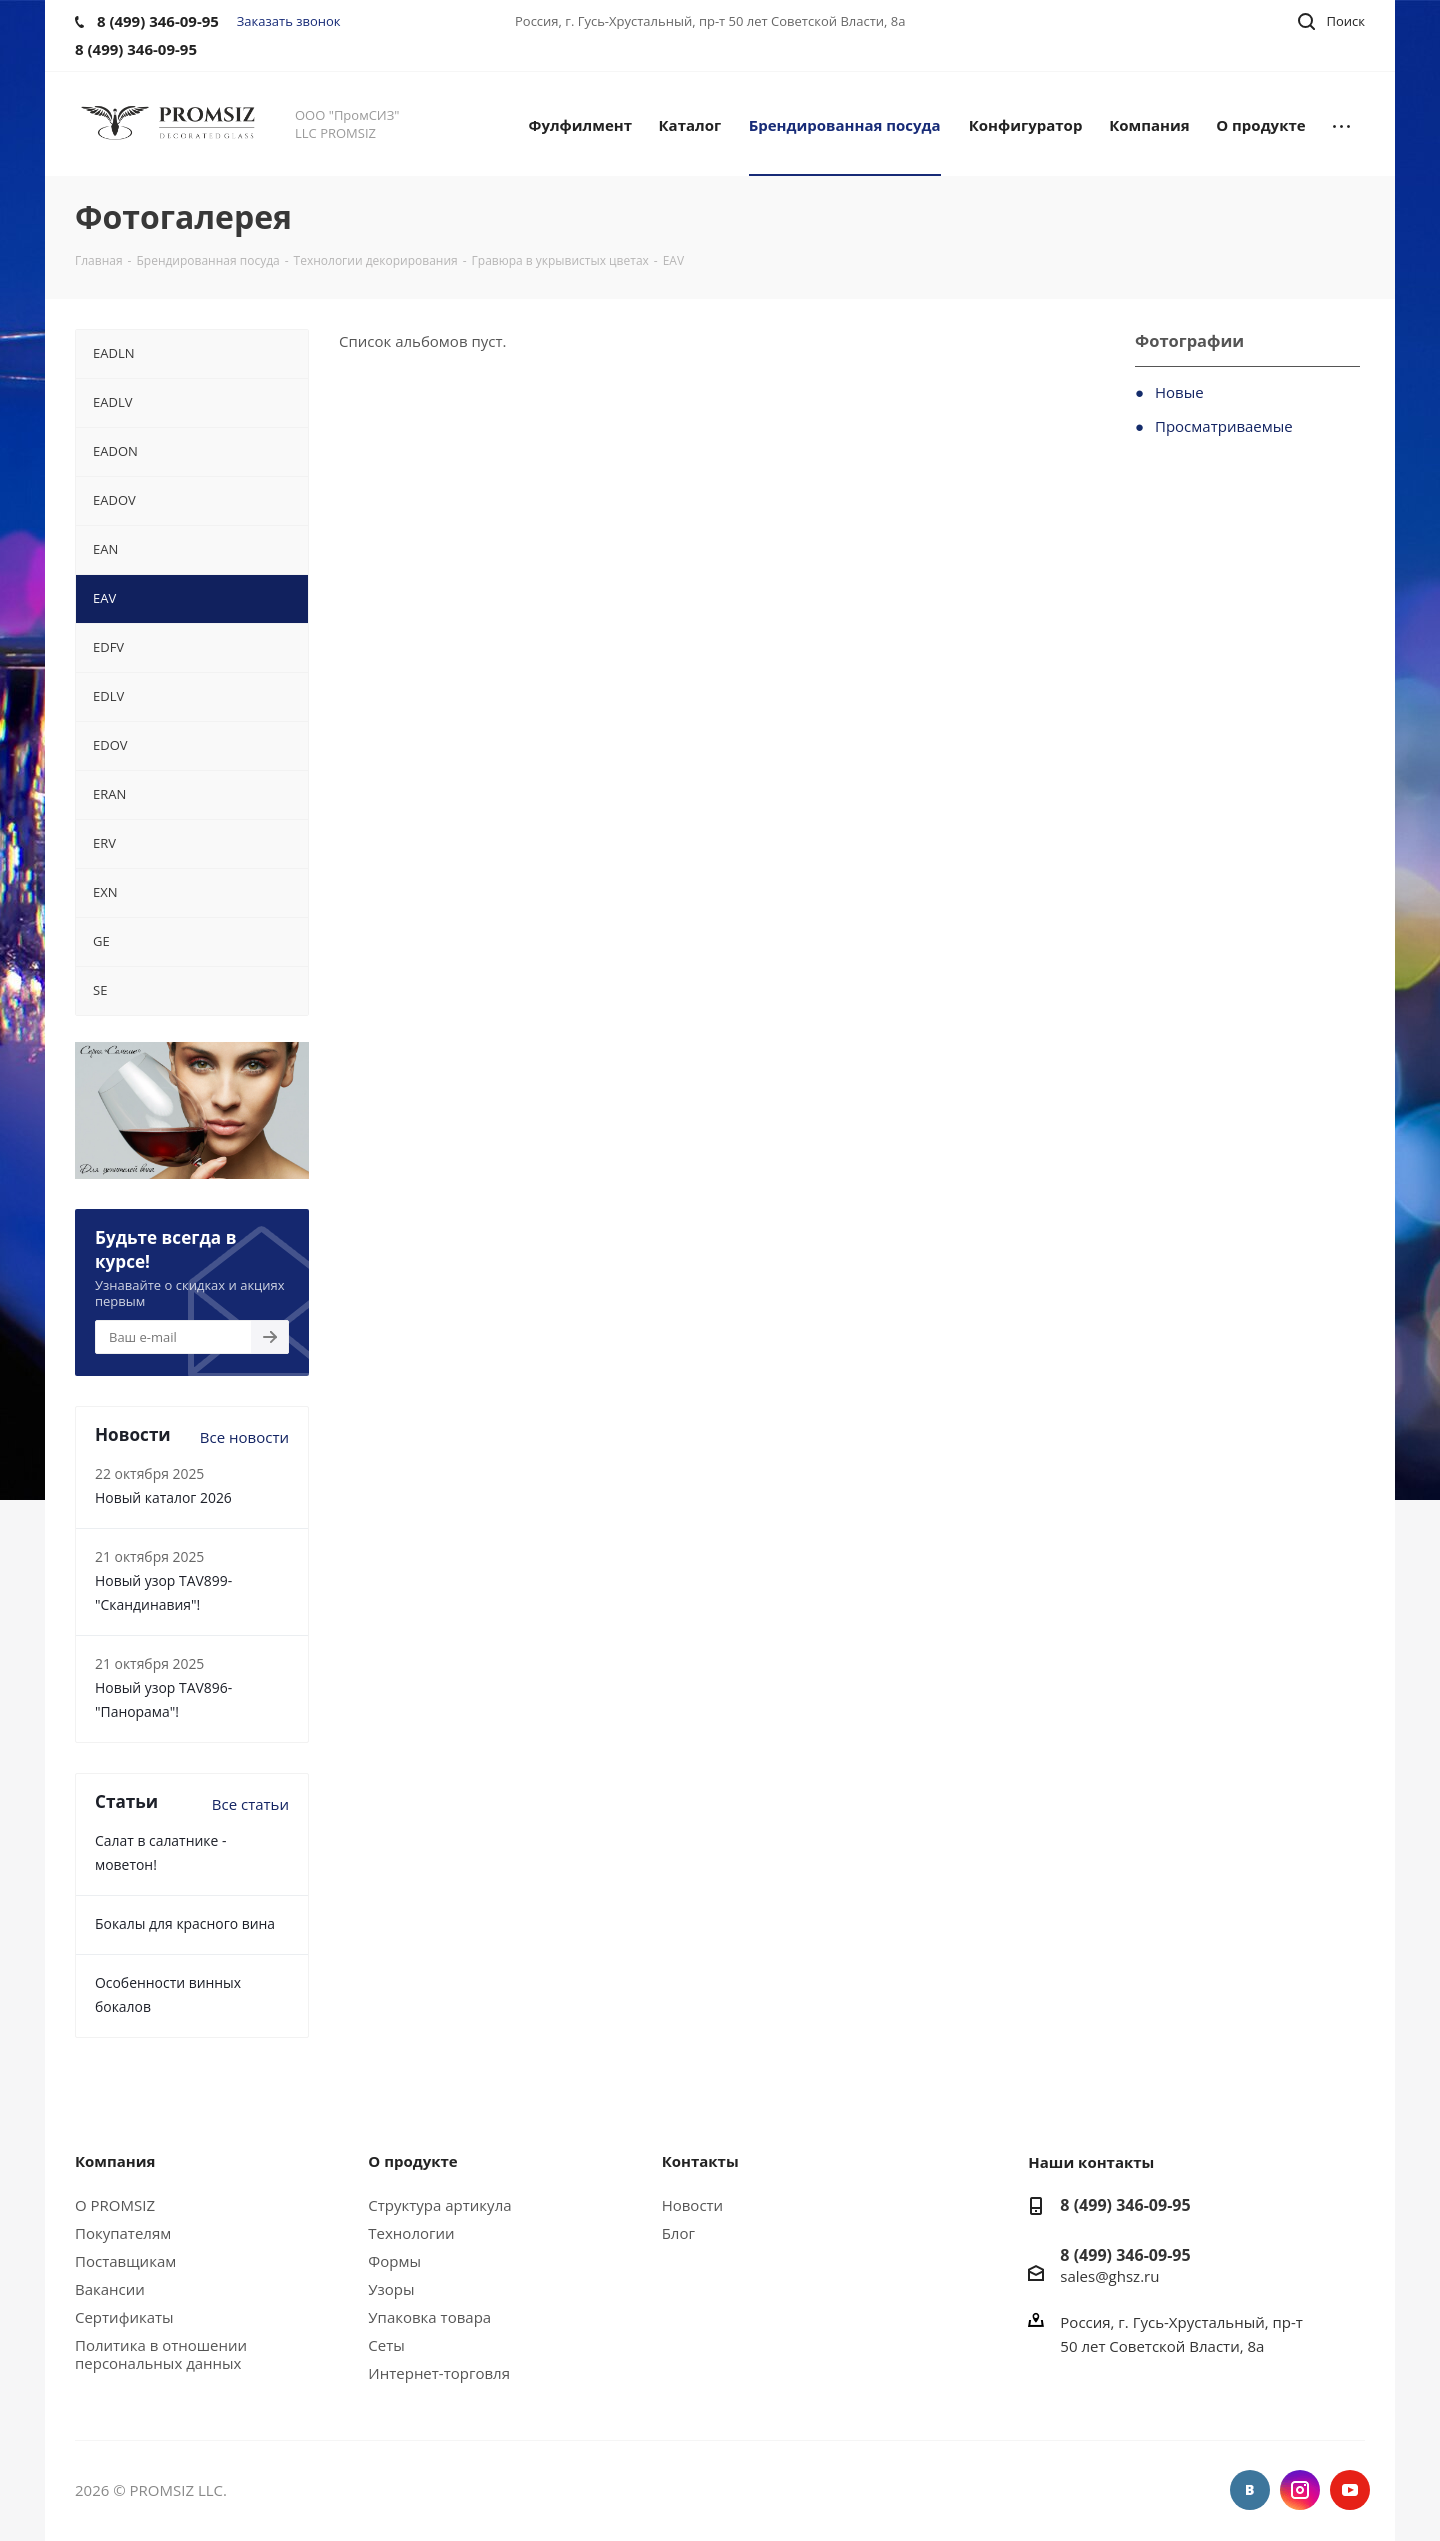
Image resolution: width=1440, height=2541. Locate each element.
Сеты (386, 2345)
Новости (693, 2205)
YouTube (1350, 2490)
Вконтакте (1250, 2490)
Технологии (411, 2233)
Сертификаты (124, 2317)
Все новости (244, 1437)
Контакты (700, 2161)
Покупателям (123, 2233)
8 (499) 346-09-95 (1125, 2205)
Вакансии (110, 2289)
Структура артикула (439, 2205)
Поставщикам (125, 2261)
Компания (115, 2161)
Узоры (391, 2289)
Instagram (1300, 2490)
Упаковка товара (429, 2317)
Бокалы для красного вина (185, 1923)
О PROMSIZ (115, 2205)
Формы (394, 2261)
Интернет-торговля (439, 2373)
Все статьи (250, 1804)
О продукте (412, 2161)
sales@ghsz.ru (1109, 2276)
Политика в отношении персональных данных (161, 2354)
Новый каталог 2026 (163, 1497)
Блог (678, 2233)
